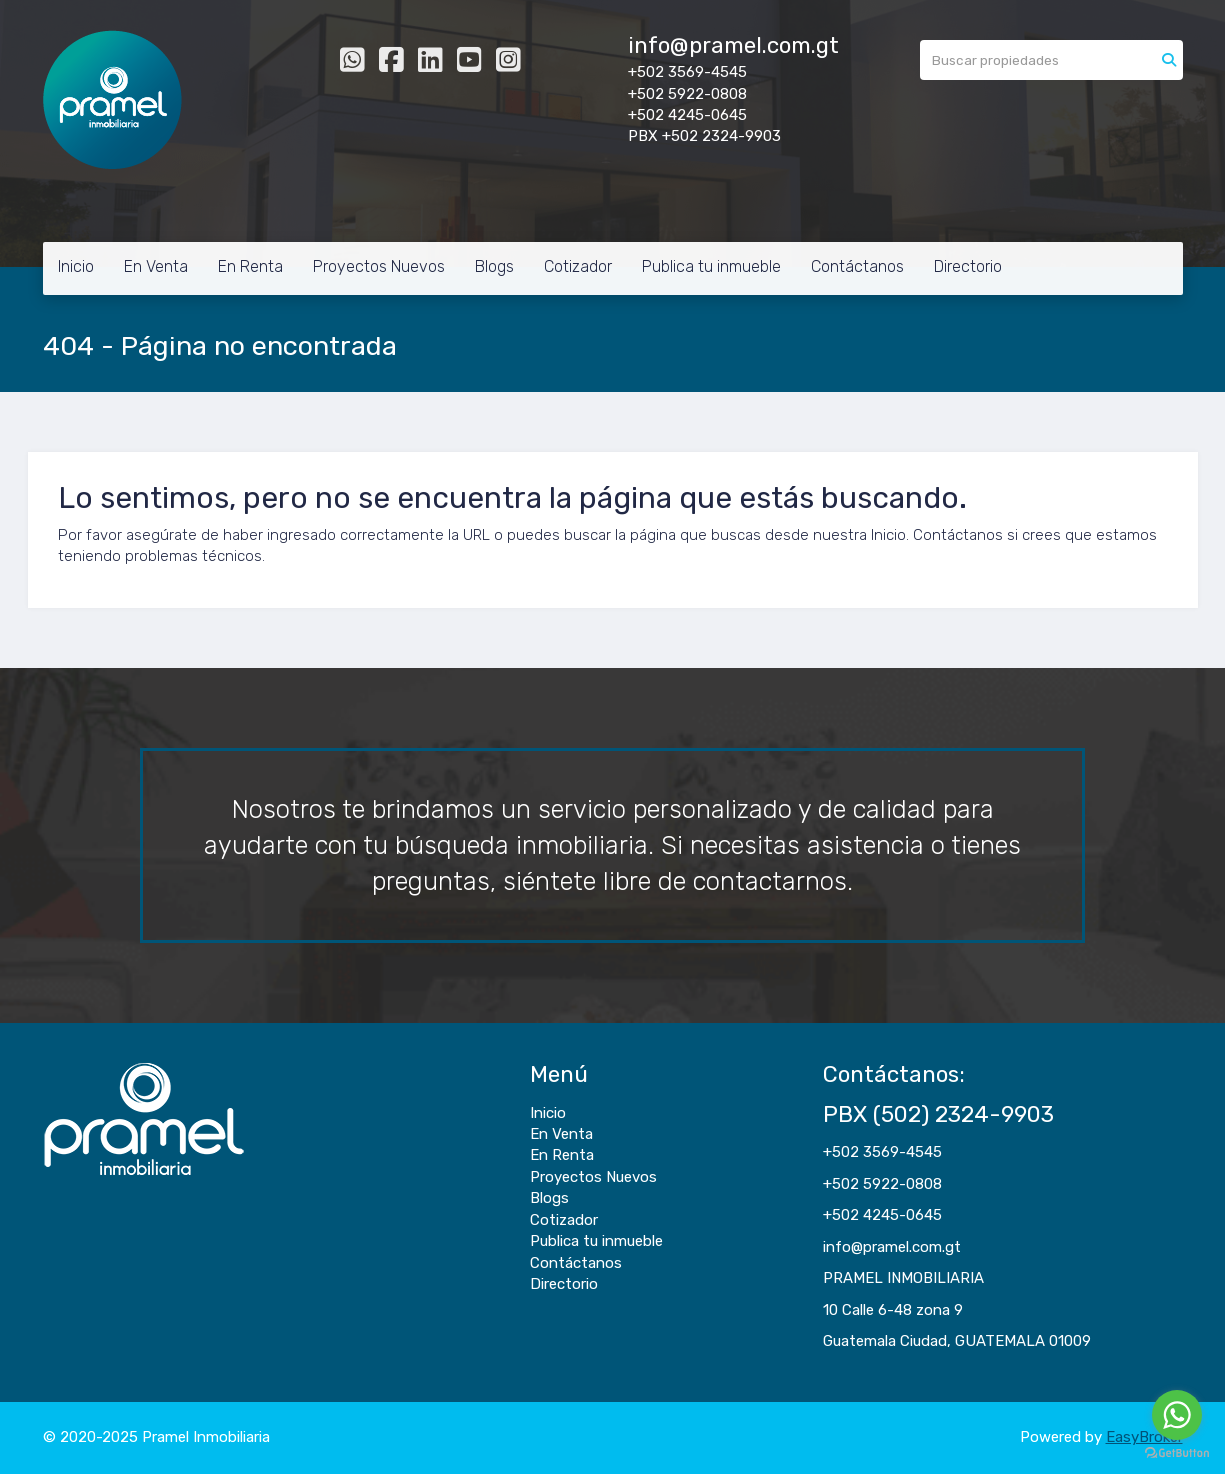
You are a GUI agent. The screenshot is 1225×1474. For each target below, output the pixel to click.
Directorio (968, 266)
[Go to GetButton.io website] (1177, 1453)
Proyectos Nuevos (379, 266)
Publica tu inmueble (711, 266)
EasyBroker (1144, 1437)
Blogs (494, 266)
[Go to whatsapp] (1177, 1415)
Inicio (76, 266)
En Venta (156, 266)
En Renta (250, 266)
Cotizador (578, 266)
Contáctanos (857, 266)
